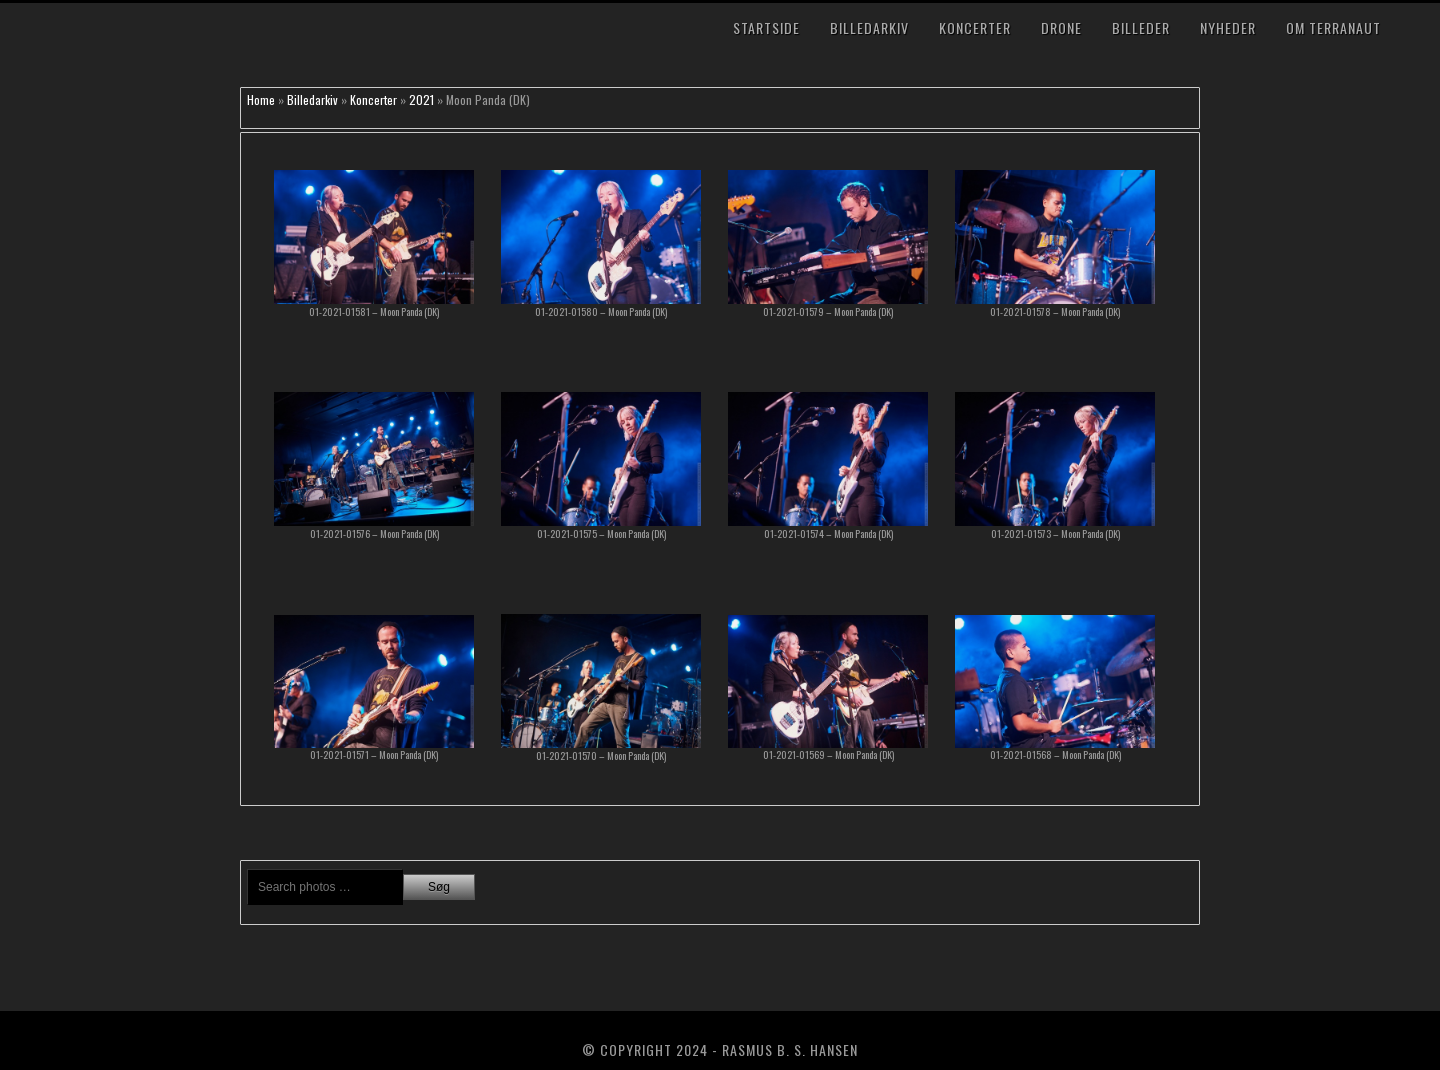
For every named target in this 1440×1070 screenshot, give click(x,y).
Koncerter (975, 27)
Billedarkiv (869, 27)
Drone (1061, 27)
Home (261, 99)
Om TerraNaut (1333, 27)
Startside (766, 27)
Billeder (1141, 27)
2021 (421, 99)
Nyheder (1228, 27)
